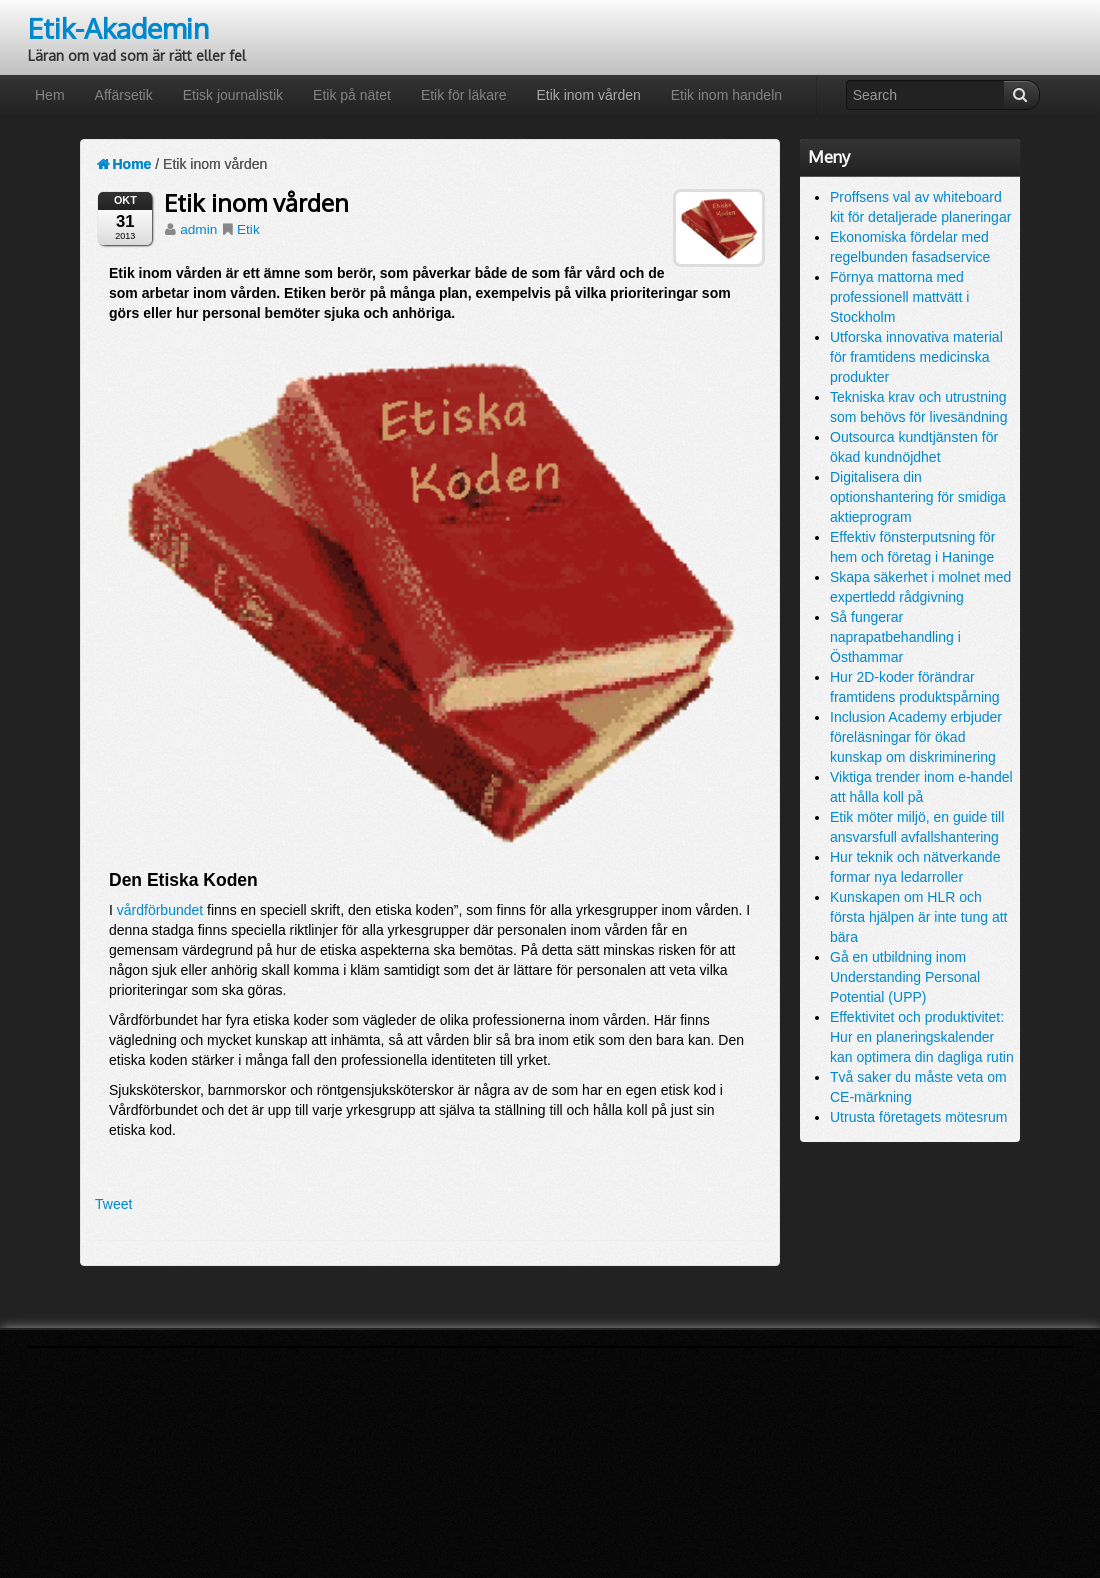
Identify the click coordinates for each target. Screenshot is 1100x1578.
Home (123, 164)
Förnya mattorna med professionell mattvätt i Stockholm (899, 297)
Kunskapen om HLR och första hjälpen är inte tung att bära (918, 917)
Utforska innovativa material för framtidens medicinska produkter (916, 357)
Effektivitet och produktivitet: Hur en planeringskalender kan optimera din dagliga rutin (922, 1037)
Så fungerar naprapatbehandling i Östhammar (895, 637)
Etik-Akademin (118, 28)
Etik (248, 229)
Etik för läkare (464, 95)
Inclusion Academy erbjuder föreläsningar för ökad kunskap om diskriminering (916, 737)
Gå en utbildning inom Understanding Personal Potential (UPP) (905, 977)
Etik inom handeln (726, 95)
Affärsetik (124, 95)
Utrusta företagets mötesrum (918, 1117)
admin (198, 229)
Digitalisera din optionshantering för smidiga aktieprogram (918, 497)
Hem (50, 95)
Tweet (113, 1204)
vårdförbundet (160, 910)
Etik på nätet (352, 95)
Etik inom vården (588, 95)
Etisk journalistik (233, 95)
